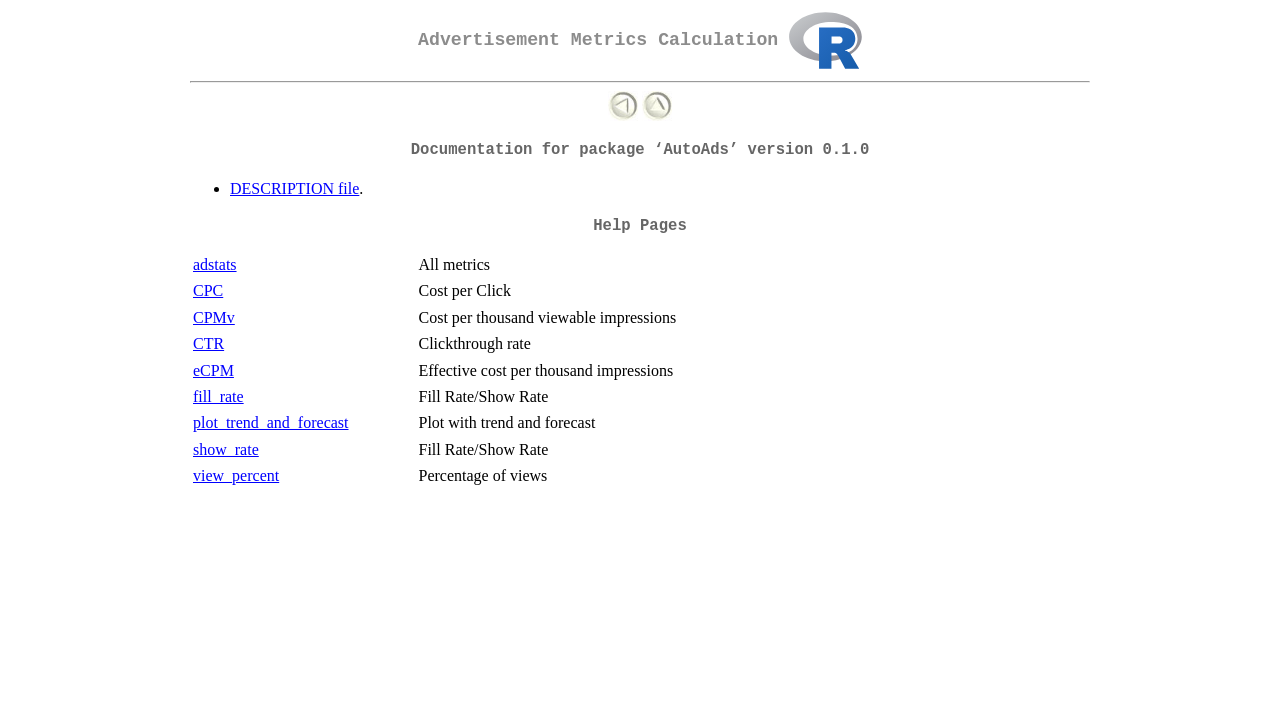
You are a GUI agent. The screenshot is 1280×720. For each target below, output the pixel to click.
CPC (208, 290)
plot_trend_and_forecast (271, 422)
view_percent (236, 475)
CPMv (214, 317)
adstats (215, 264)
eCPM (213, 370)
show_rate (226, 449)
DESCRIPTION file (294, 188)
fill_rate (218, 396)
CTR (208, 343)
